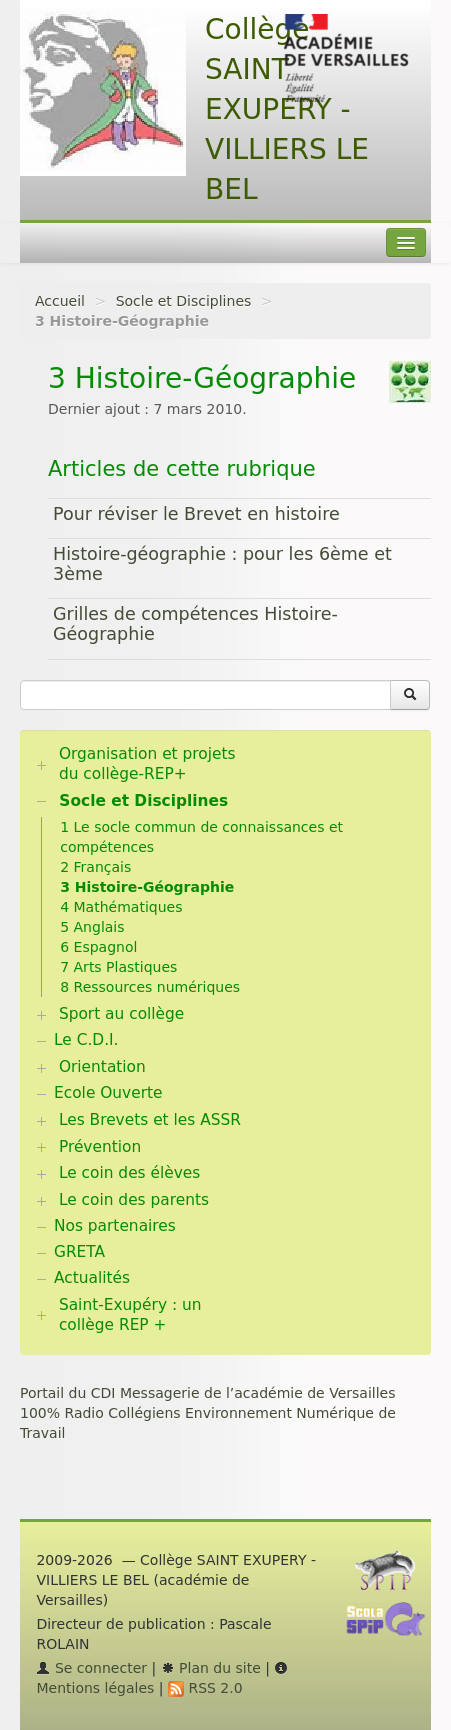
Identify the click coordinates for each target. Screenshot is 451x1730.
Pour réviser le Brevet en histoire (196, 514)
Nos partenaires (115, 1226)
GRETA (79, 1252)
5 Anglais (92, 927)
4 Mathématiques (121, 907)
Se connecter (91, 1668)
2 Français (95, 867)
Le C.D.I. (86, 1040)
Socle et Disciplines (184, 301)
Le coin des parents (134, 1200)
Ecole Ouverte (108, 1093)
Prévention (100, 1147)
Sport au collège (121, 1014)
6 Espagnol (98, 947)
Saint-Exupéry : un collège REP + (130, 1315)
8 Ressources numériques (150, 987)
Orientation (102, 1067)
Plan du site (211, 1668)
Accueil (60, 301)
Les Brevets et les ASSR (150, 1120)
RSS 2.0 (205, 1688)
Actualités (92, 1278)
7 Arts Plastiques (118, 967)
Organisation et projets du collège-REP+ (147, 764)
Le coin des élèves (129, 1173)
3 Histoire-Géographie (147, 887)
